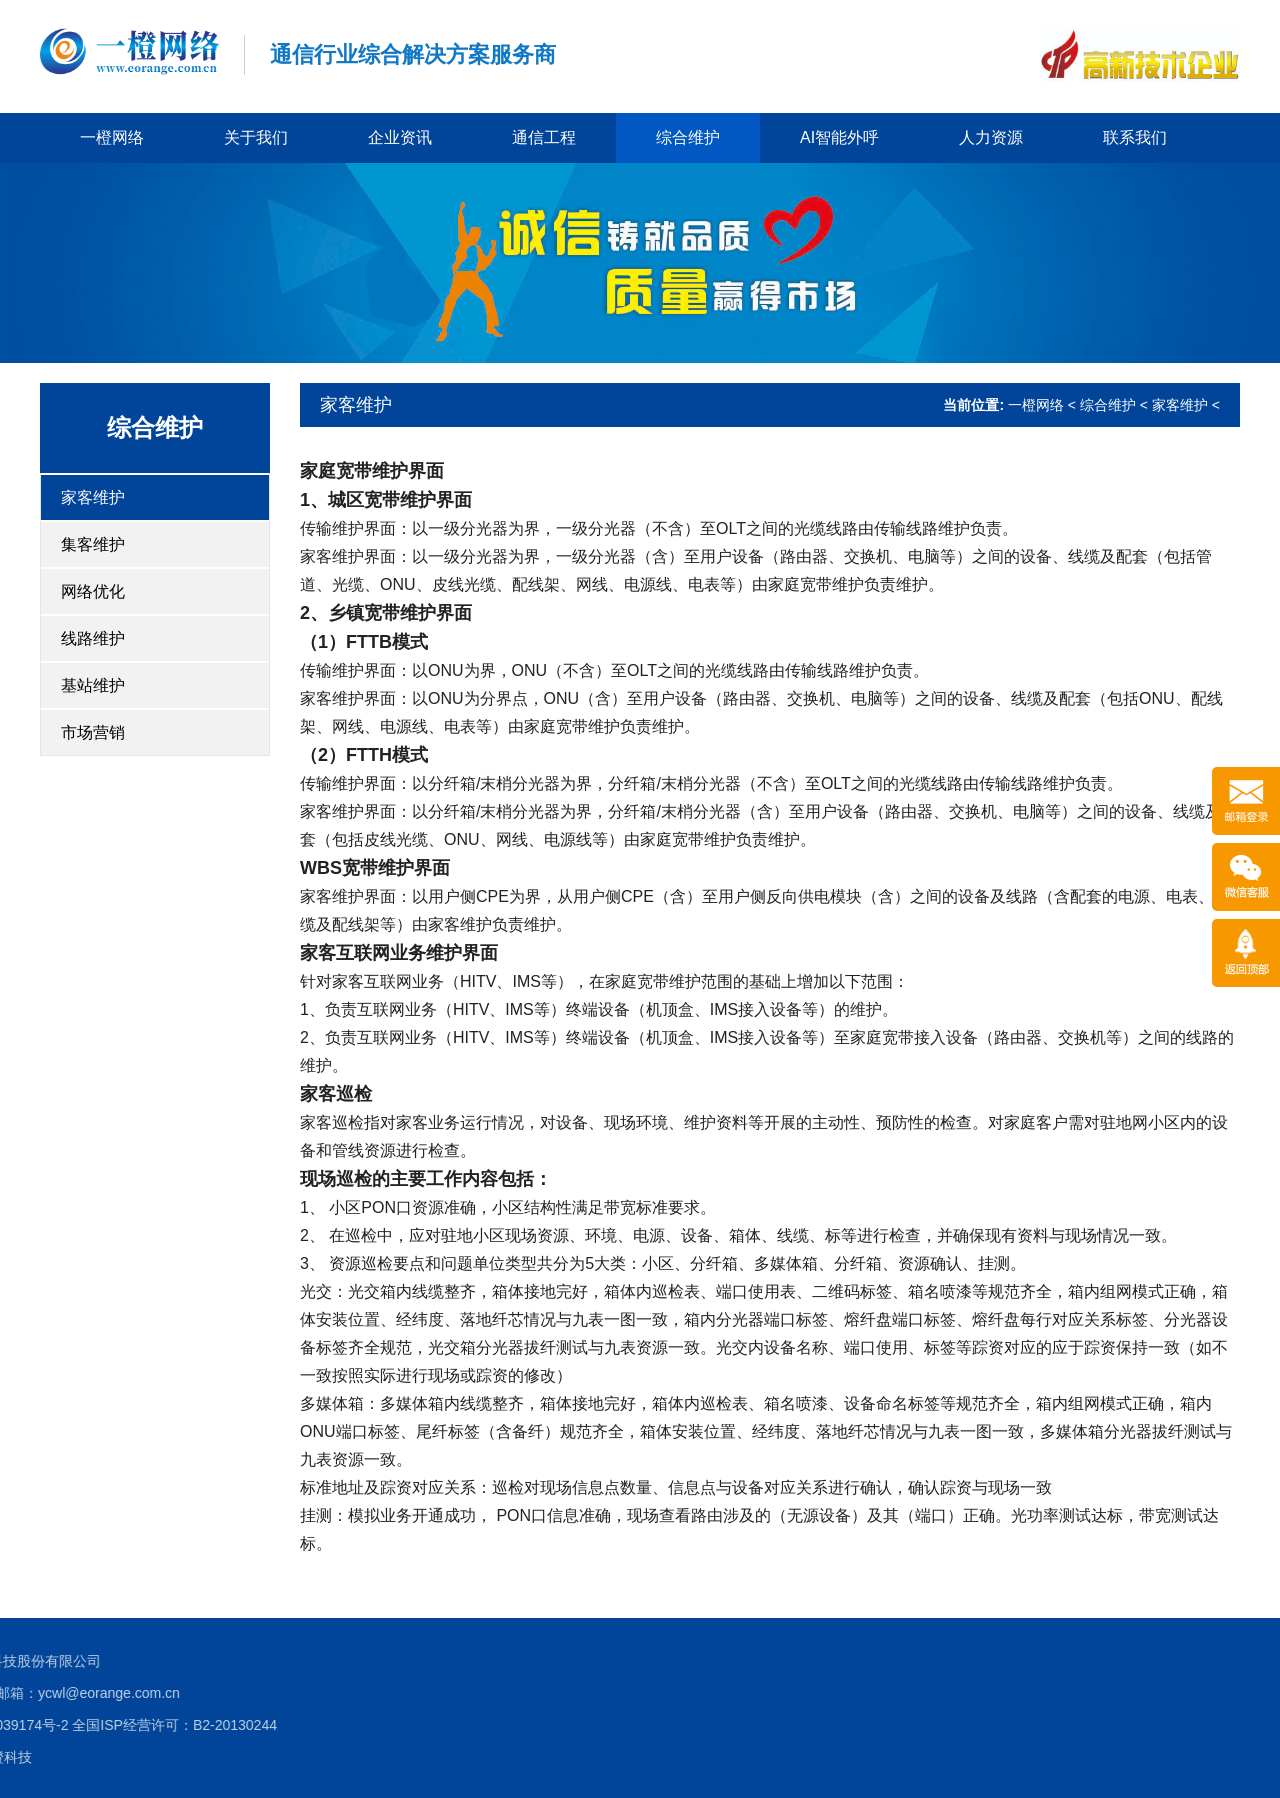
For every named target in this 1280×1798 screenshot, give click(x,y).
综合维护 (688, 137)
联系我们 (1135, 137)
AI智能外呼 (839, 137)
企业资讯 (400, 137)
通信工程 (544, 137)
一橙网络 (112, 137)
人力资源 (991, 137)
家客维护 (93, 497)
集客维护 (93, 544)
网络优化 (93, 591)
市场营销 (93, 732)
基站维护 (93, 685)
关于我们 (256, 137)
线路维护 (93, 638)
